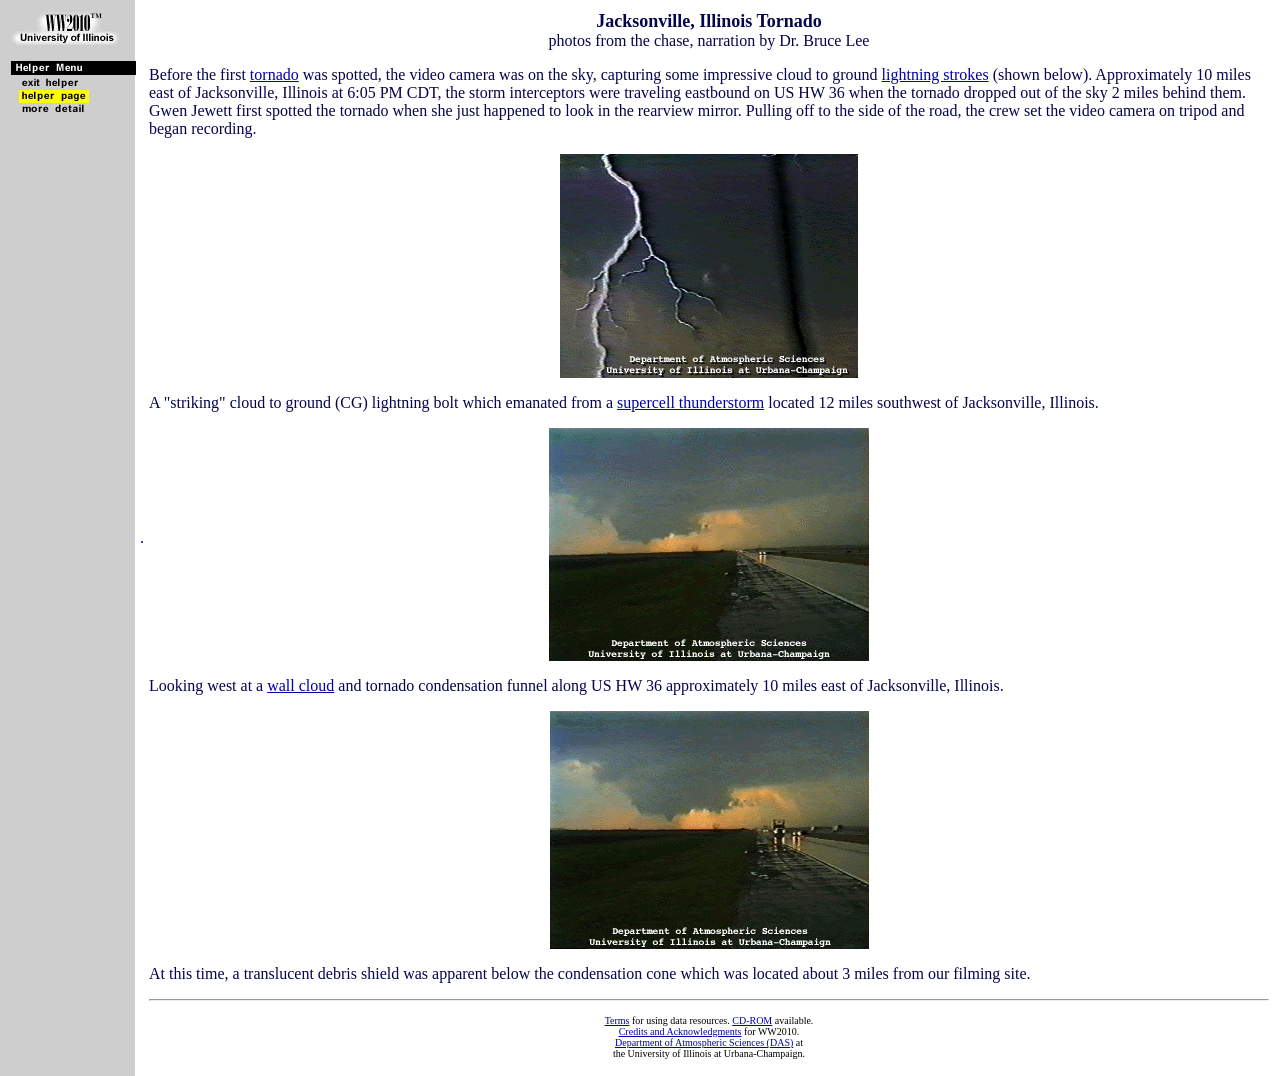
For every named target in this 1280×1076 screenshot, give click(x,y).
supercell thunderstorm (690, 402)
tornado (274, 74)
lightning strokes (935, 74)
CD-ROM (752, 1020)
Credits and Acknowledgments (680, 1031)
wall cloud (300, 685)
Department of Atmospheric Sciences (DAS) (704, 1042)
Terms (617, 1020)
